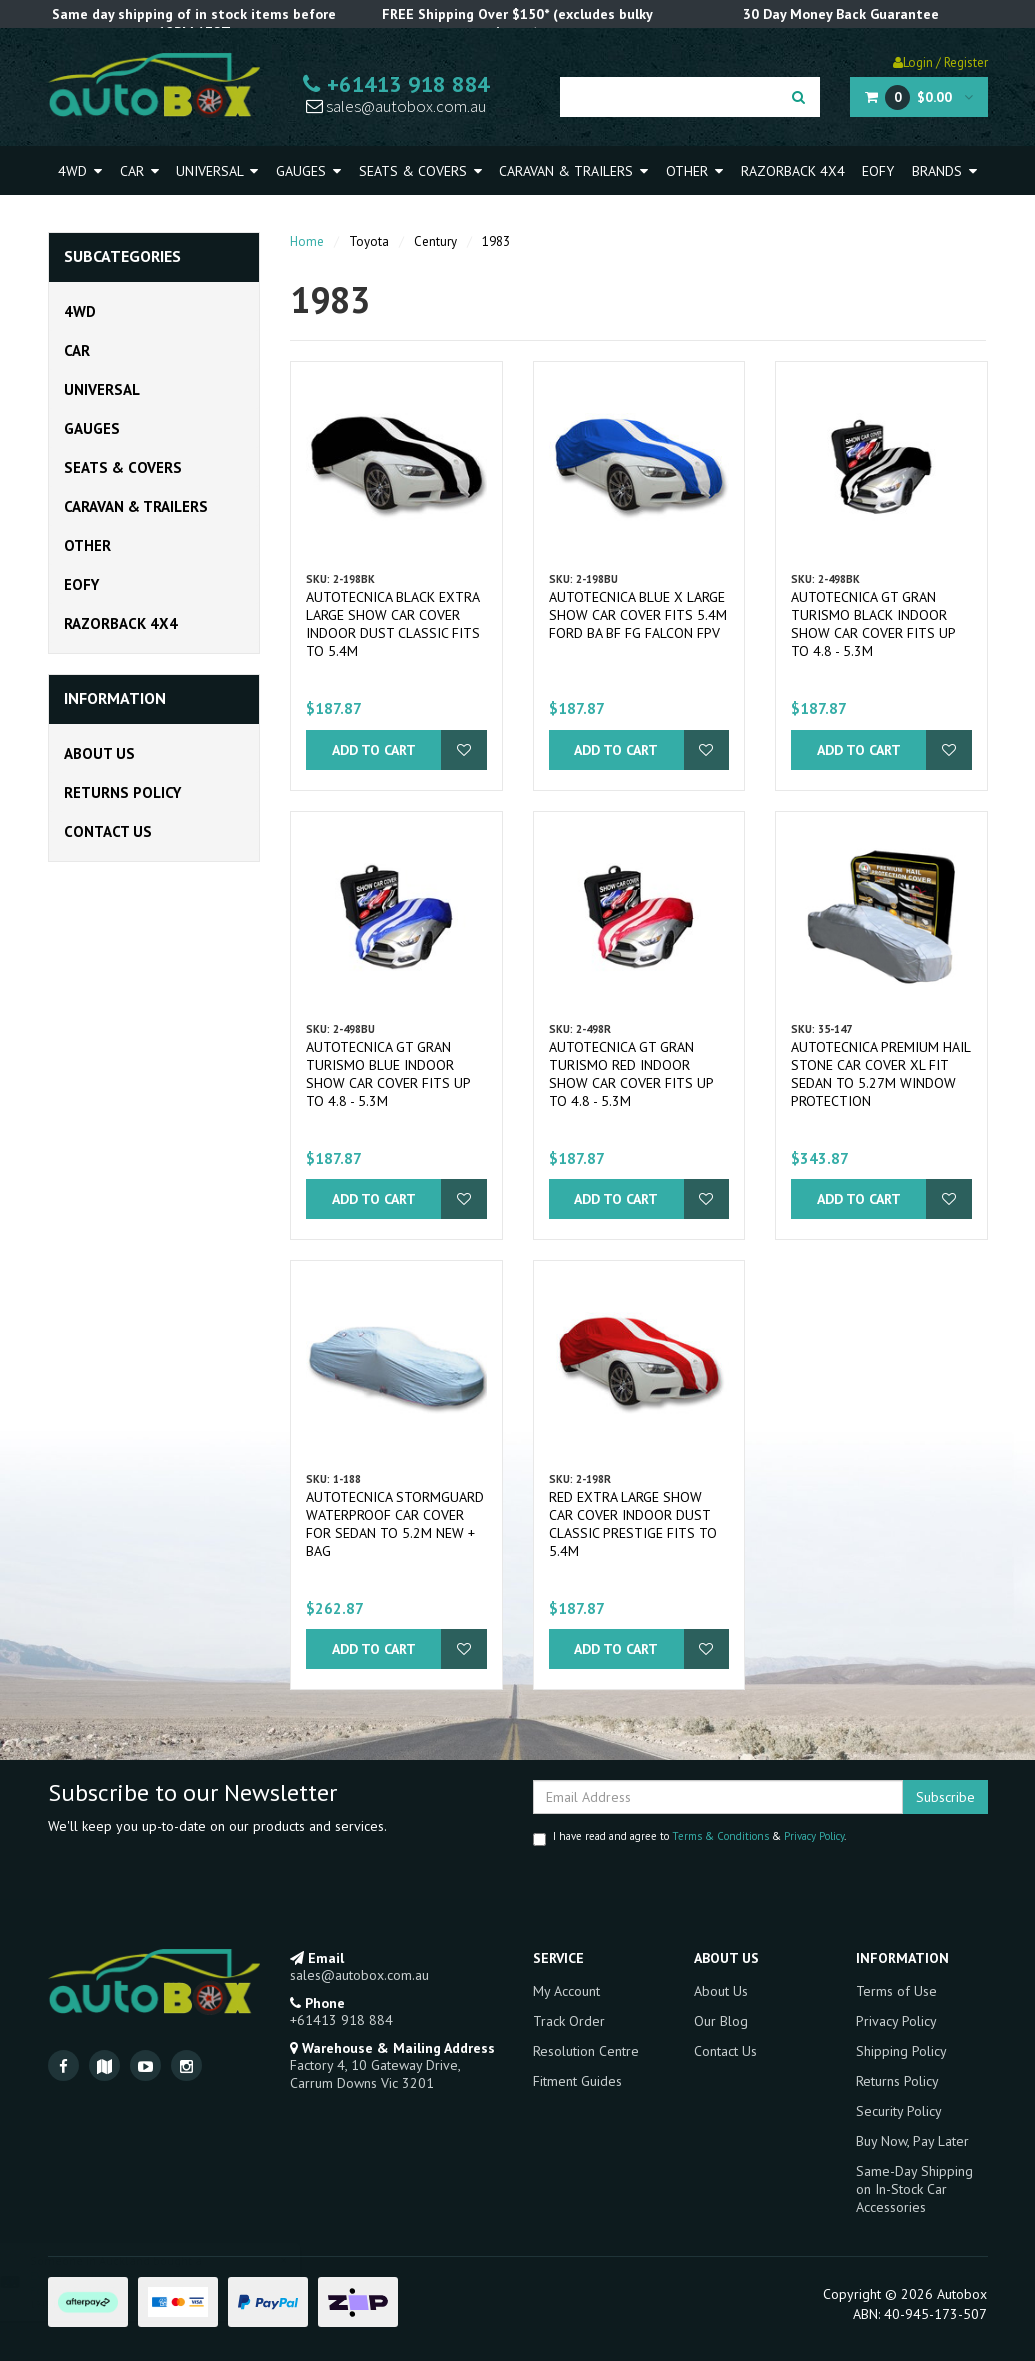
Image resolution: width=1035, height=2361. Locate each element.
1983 (496, 241)
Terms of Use (896, 1991)
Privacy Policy (814, 1836)
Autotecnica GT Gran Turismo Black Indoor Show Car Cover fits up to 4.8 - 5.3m (873, 624)
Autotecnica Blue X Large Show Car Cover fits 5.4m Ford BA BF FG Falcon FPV (638, 615)
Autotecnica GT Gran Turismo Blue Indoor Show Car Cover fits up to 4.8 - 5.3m (388, 1074)
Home (307, 241)
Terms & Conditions (720, 1836)
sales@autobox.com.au (396, 106)
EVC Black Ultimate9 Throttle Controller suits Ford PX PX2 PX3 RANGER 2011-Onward (172, 2283)
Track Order (569, 2021)
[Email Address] (718, 1797)
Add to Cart (374, 750)
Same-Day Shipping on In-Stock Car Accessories (914, 2189)
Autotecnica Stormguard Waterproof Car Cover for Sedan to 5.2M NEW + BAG (395, 1524)
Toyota (369, 241)
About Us (99, 753)
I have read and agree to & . (689, 1837)
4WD (80, 171)
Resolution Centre (586, 2051)
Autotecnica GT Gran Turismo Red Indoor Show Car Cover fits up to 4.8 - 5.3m (631, 1074)
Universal (217, 171)
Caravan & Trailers (573, 171)
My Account (566, 1991)
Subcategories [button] (122, 257)
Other (694, 171)
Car (139, 171)
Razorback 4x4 (793, 171)
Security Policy (899, 2111)
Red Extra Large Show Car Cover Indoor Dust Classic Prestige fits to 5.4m (633, 1524)
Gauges (308, 171)
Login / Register (940, 62)
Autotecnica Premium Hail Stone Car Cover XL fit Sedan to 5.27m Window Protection (880, 1074)
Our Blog (721, 2021)
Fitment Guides (577, 2081)
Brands (944, 171)
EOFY (878, 171)
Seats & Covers (420, 171)
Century (435, 241)
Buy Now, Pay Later (912, 2141)
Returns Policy (122, 792)
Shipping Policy (901, 2051)
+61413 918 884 (396, 84)
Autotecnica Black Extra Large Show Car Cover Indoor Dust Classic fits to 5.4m (393, 624)
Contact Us (108, 831)
